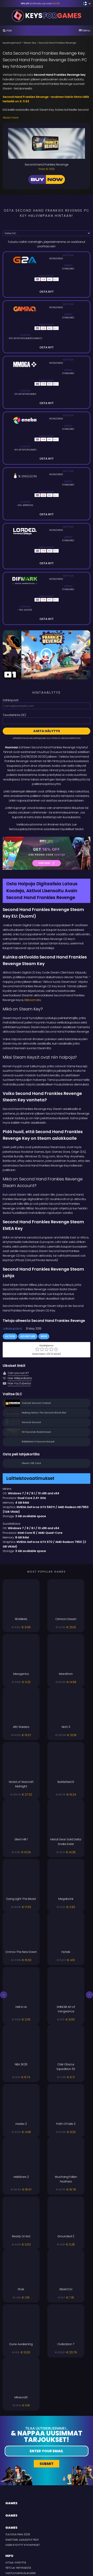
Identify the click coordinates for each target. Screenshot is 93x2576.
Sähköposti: (11, 700)
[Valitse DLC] (46, 233)
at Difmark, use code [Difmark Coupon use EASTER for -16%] (40, 3)
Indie (44, 1336)
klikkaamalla (33, 1000)
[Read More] (46, 117)
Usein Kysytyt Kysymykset (22, 2545)
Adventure (27, 1336)
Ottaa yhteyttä (15, 2562)
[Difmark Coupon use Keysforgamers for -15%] (46, 853)
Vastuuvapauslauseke (20, 2573)
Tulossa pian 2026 (17, 2534)
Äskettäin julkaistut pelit (22, 2540)
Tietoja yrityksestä (18, 2568)
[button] (3, 1994)
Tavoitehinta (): (14, 715)
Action (10, 1336)
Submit (46, 2463)
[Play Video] (46, 655)
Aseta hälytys (46, 731)
